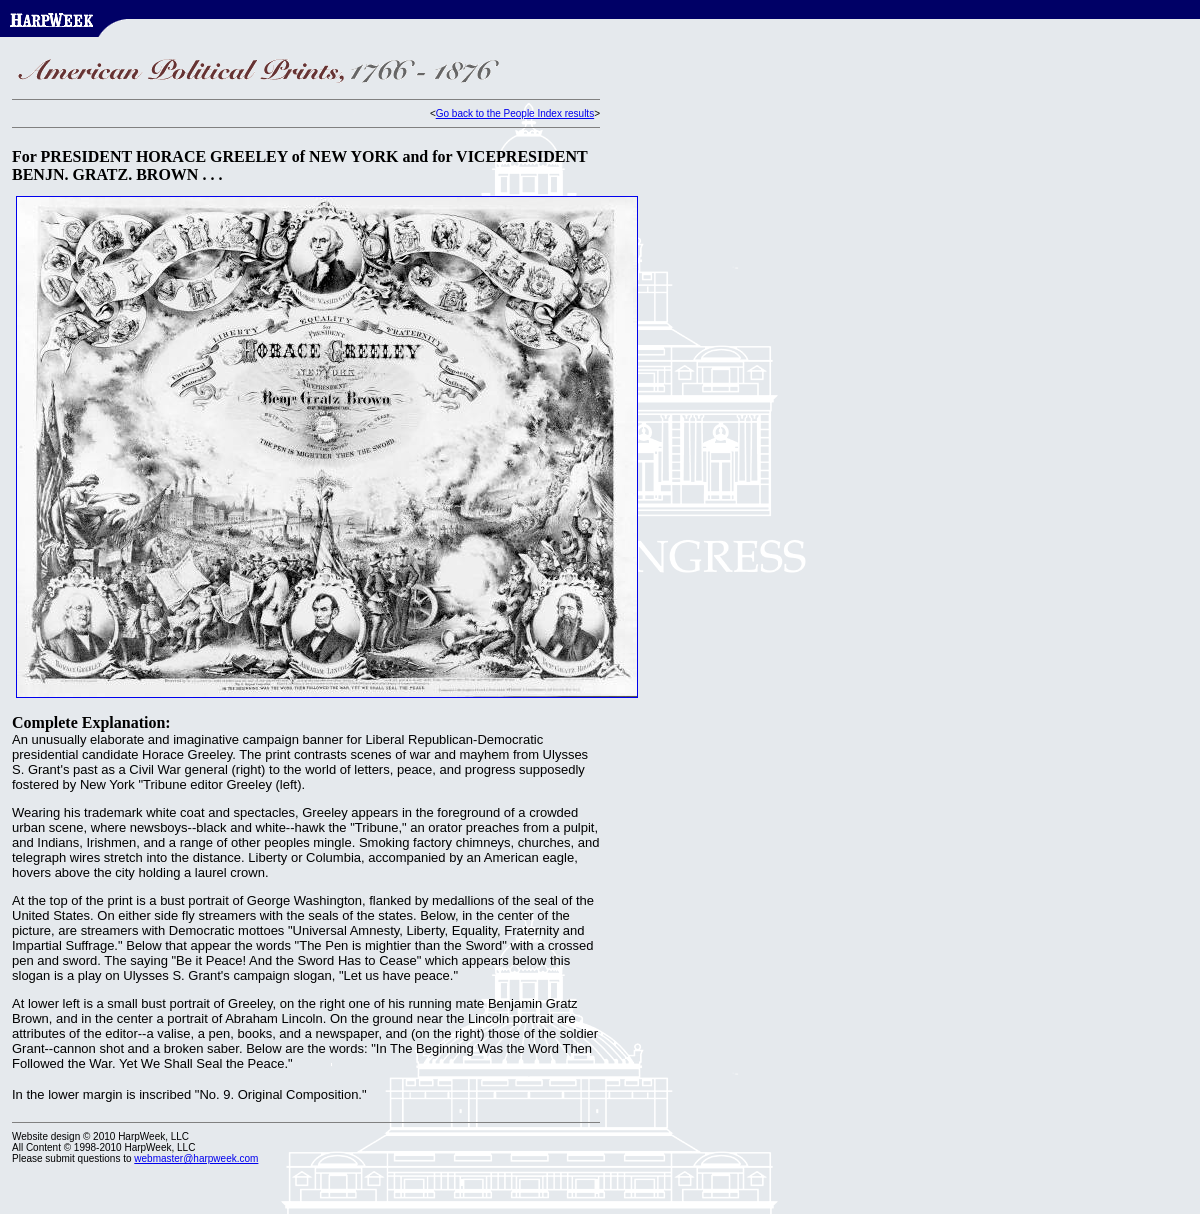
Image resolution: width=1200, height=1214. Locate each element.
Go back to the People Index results (515, 113)
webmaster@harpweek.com (196, 1158)
